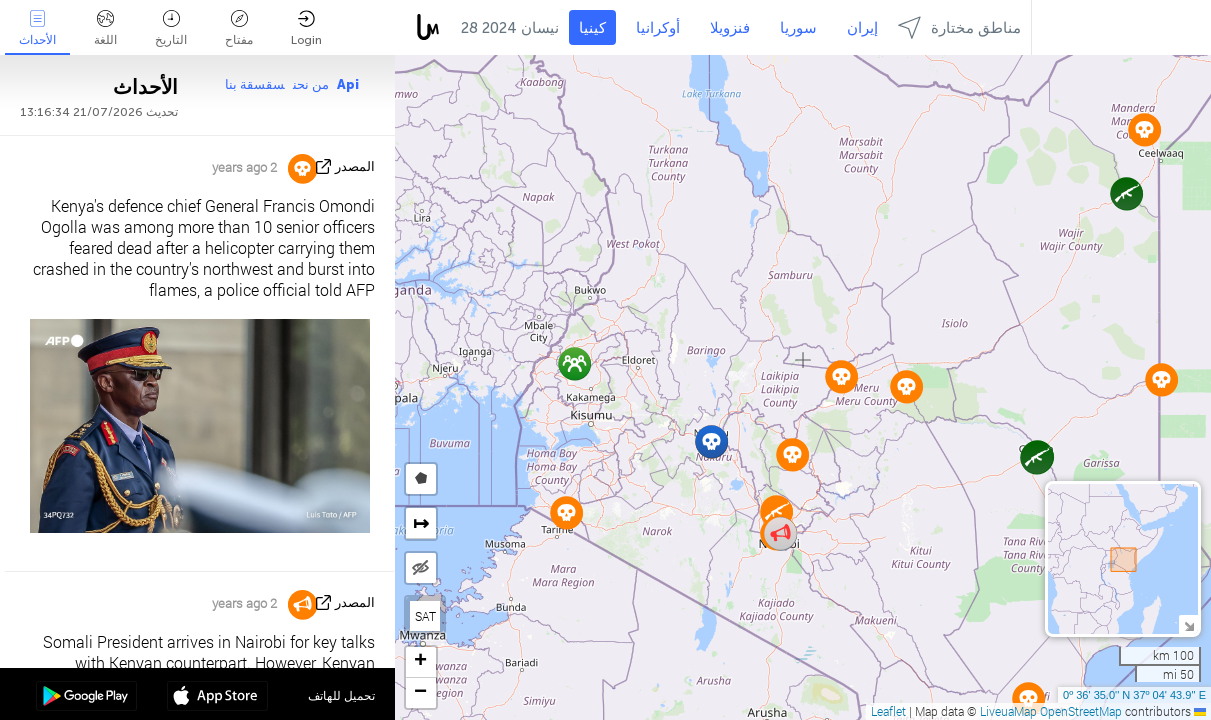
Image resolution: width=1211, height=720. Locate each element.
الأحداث (37, 28)
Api (348, 84)
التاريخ (171, 28)
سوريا (798, 28)
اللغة (105, 28)
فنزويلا (730, 28)
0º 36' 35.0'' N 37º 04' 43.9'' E (1134, 695)
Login (306, 28)
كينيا (592, 28)
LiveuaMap (1008, 711)
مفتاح (239, 28)
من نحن (311, 84)
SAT (425, 616)
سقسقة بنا (255, 84)
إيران (862, 28)
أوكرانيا (658, 28)
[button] (711, 441)
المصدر (355, 166)
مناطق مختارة (959, 27)
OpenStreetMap (1081, 711)
